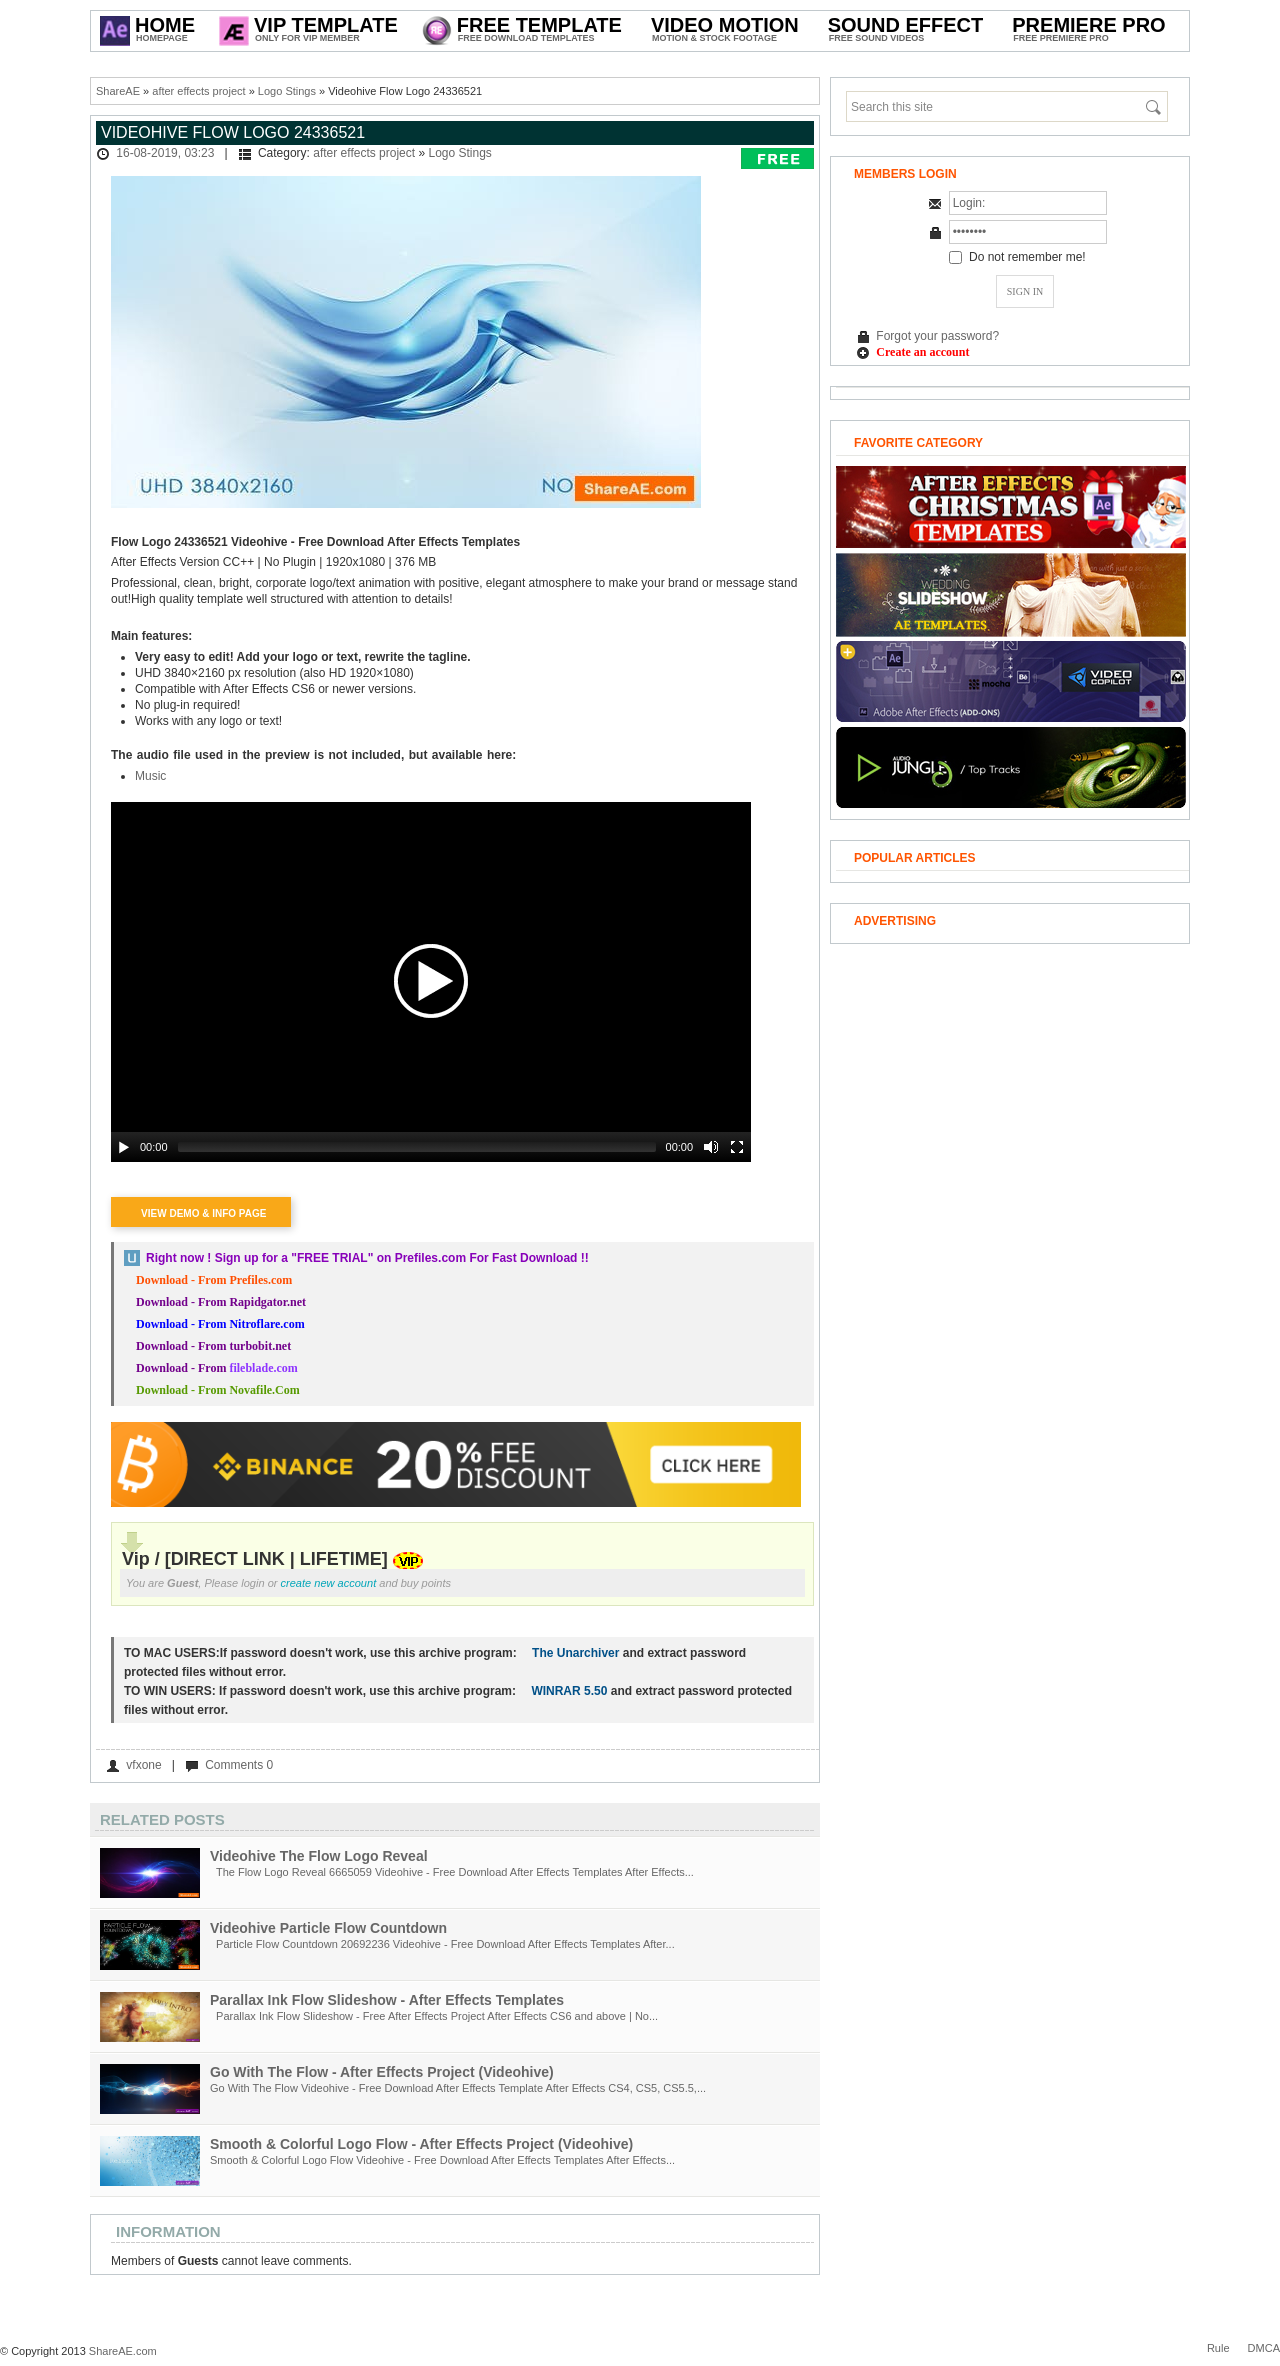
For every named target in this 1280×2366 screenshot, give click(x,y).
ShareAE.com (123, 2351)
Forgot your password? (937, 336)
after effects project (198, 91)
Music (150, 776)
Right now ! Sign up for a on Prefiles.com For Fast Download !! (367, 1258)
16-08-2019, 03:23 (165, 153)
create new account (329, 1583)
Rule (1218, 2348)
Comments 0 (239, 1765)
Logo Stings (287, 91)
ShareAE (118, 91)
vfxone (143, 1765)
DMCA (1264, 2348)
